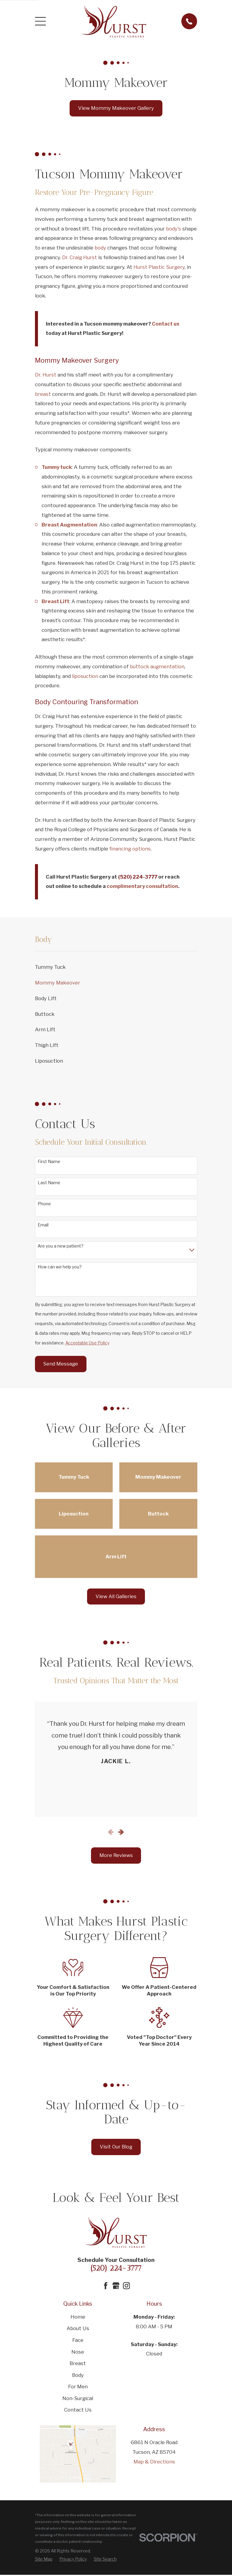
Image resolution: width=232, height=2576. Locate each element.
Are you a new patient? (60, 1246)
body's (173, 229)
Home (78, 2317)
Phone (44, 1203)
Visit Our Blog (116, 2147)
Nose (77, 2352)
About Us (78, 2328)
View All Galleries (116, 1596)
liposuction (85, 676)
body (100, 248)
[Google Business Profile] (115, 2285)
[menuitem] (116, 967)
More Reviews (116, 1855)
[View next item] (121, 1832)
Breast (78, 2363)
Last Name (49, 1182)
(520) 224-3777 (116, 2267)
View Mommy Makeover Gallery (116, 108)
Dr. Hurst (45, 375)
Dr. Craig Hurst (79, 257)
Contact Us (78, 2410)
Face (77, 2340)
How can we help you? (60, 1266)
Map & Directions (154, 2462)
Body (78, 2375)
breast (43, 394)
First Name (49, 1161)
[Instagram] (126, 2285)
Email (43, 1225)
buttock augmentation (157, 666)
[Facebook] (105, 2285)
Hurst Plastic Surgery (159, 267)
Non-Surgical (77, 2398)
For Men (78, 2387)
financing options (130, 849)
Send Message (60, 1364)
